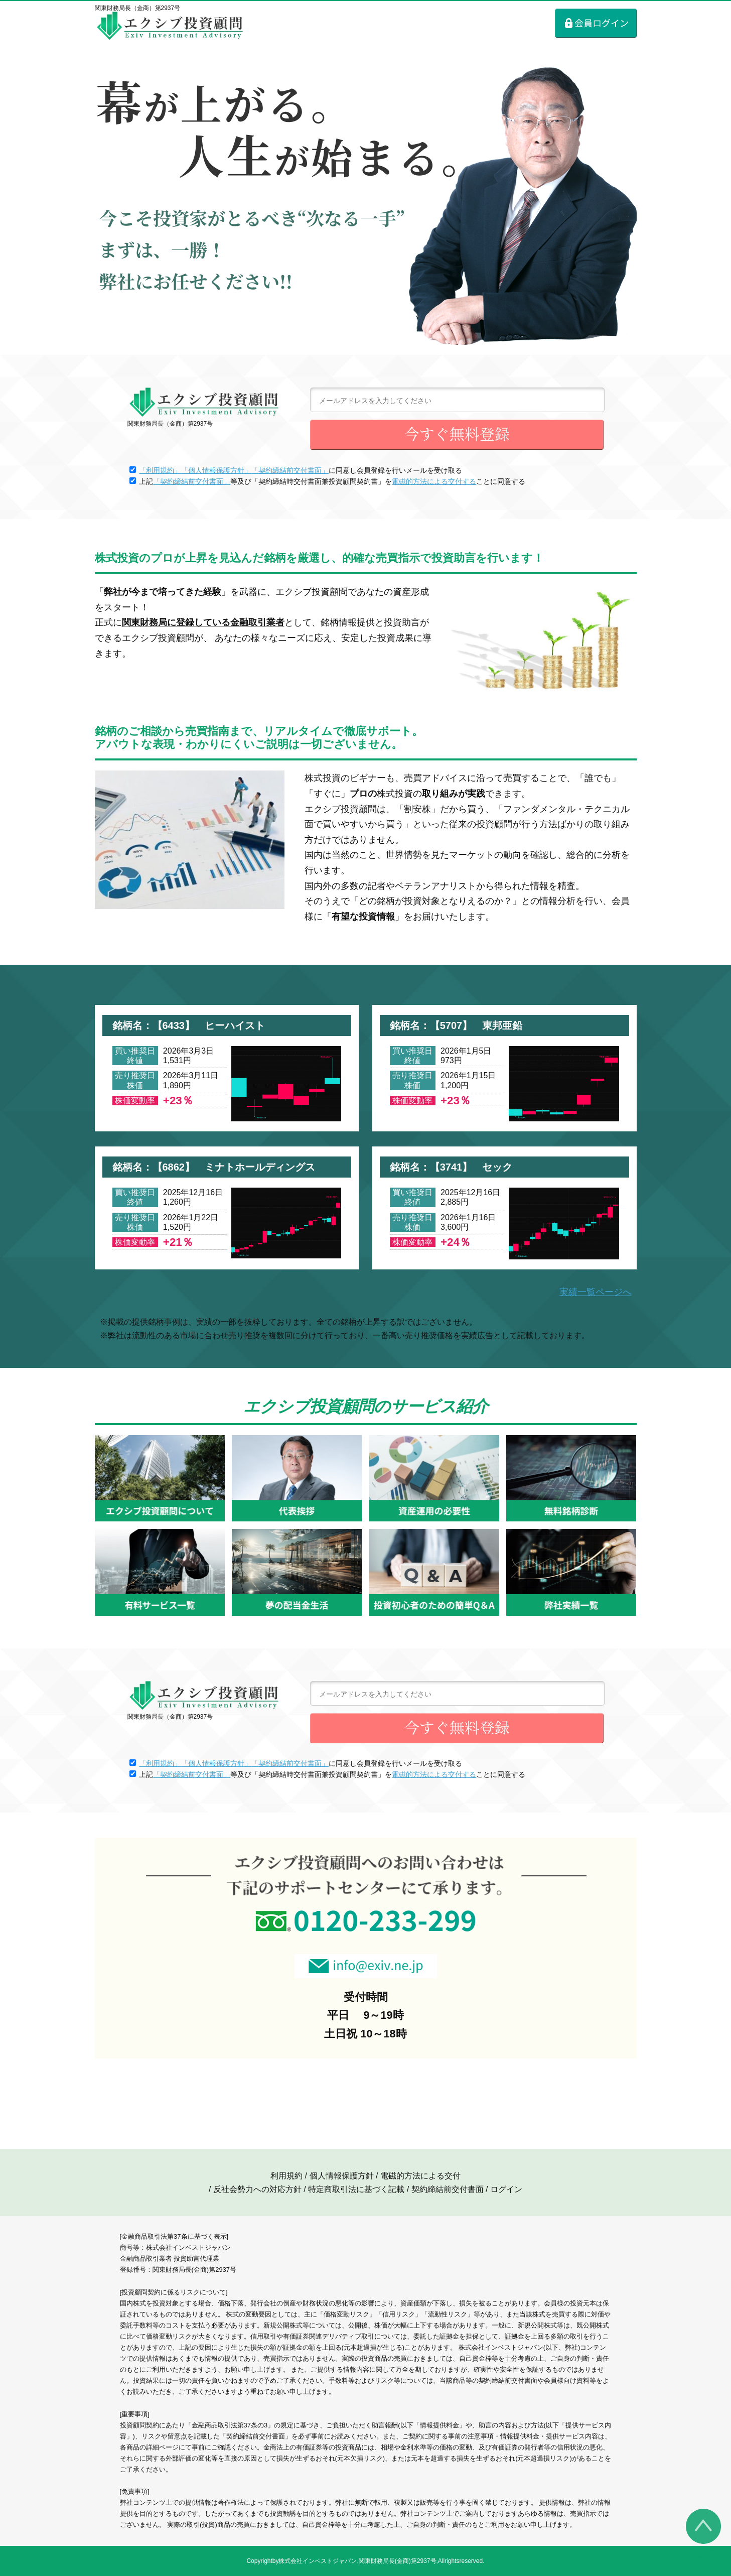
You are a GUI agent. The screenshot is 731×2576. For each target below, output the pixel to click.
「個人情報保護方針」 (216, 470)
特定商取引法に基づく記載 (356, 2189)
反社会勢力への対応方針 (257, 2189)
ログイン (506, 2189)
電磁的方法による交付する (434, 481)
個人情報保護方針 (342, 2175)
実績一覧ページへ (595, 1292)
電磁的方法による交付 (420, 2175)
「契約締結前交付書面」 (290, 470)
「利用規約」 (160, 470)
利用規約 (286, 2175)
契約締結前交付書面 (447, 2189)
